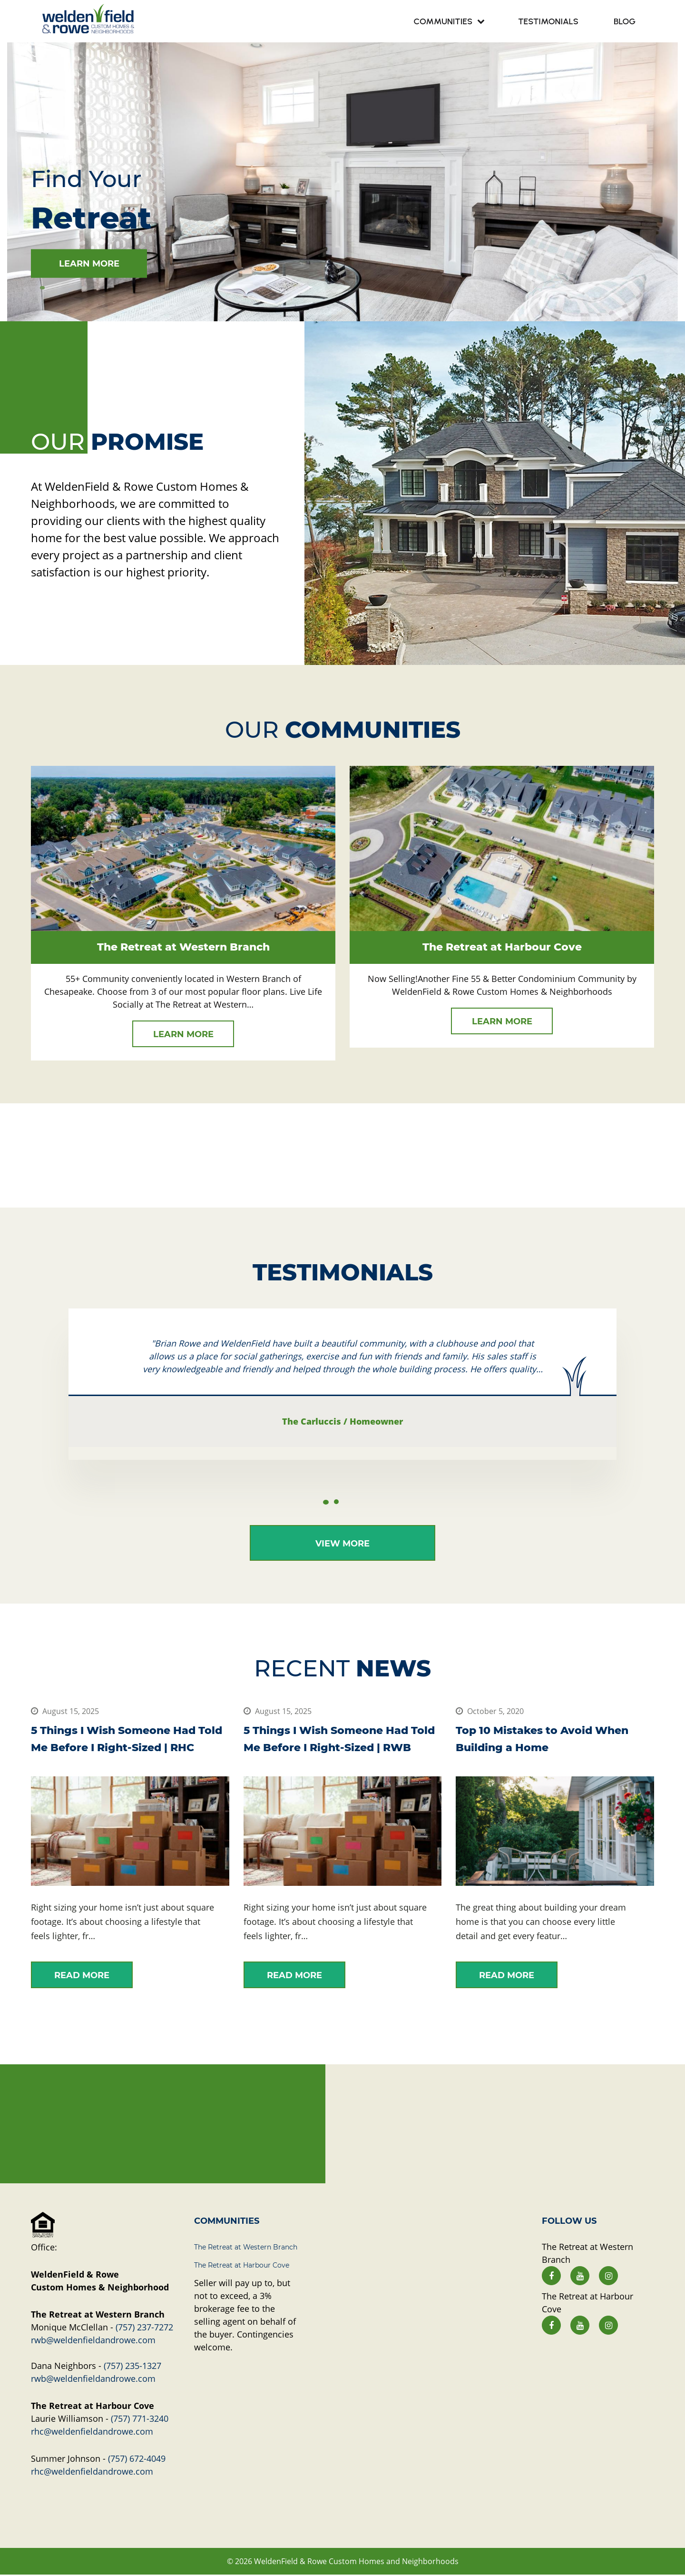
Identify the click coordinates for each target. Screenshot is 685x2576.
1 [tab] (42, 287)
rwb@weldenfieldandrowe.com (93, 2341)
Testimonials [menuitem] (548, 21)
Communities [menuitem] (443, 21)
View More (342, 1543)
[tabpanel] (342, 180)
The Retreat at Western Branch (245, 2248)
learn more (89, 263)
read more (81, 1976)
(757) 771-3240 (139, 2419)
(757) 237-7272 (144, 2328)
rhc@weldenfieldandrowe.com (92, 2432)
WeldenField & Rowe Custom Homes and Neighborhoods (356, 2562)
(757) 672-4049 (137, 2459)
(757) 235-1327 (132, 2366)
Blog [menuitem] (625, 21)
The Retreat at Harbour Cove (241, 2266)
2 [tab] (336, 1502)
